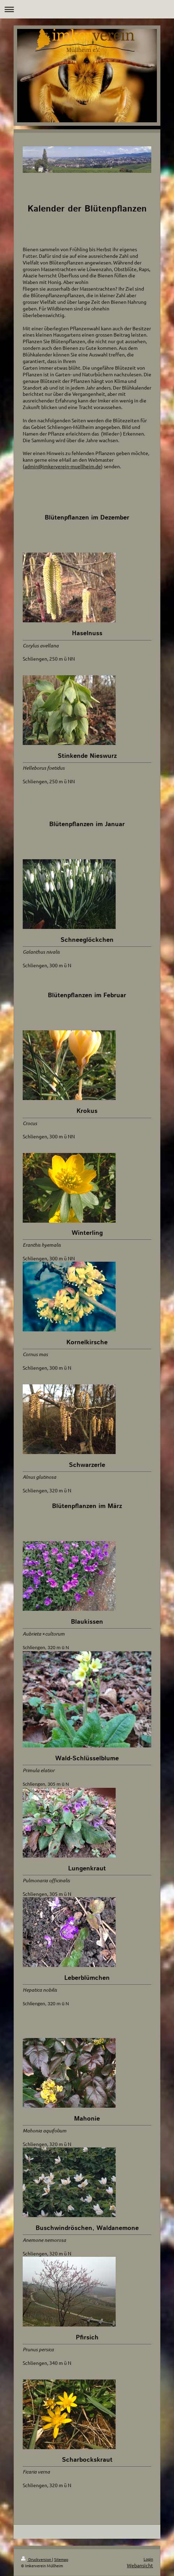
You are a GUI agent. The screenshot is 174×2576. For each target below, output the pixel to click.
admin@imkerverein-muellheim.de (62, 466)
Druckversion (36, 2559)
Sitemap (61, 2559)
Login (148, 2559)
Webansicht (140, 2565)
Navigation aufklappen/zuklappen (87, 9)
